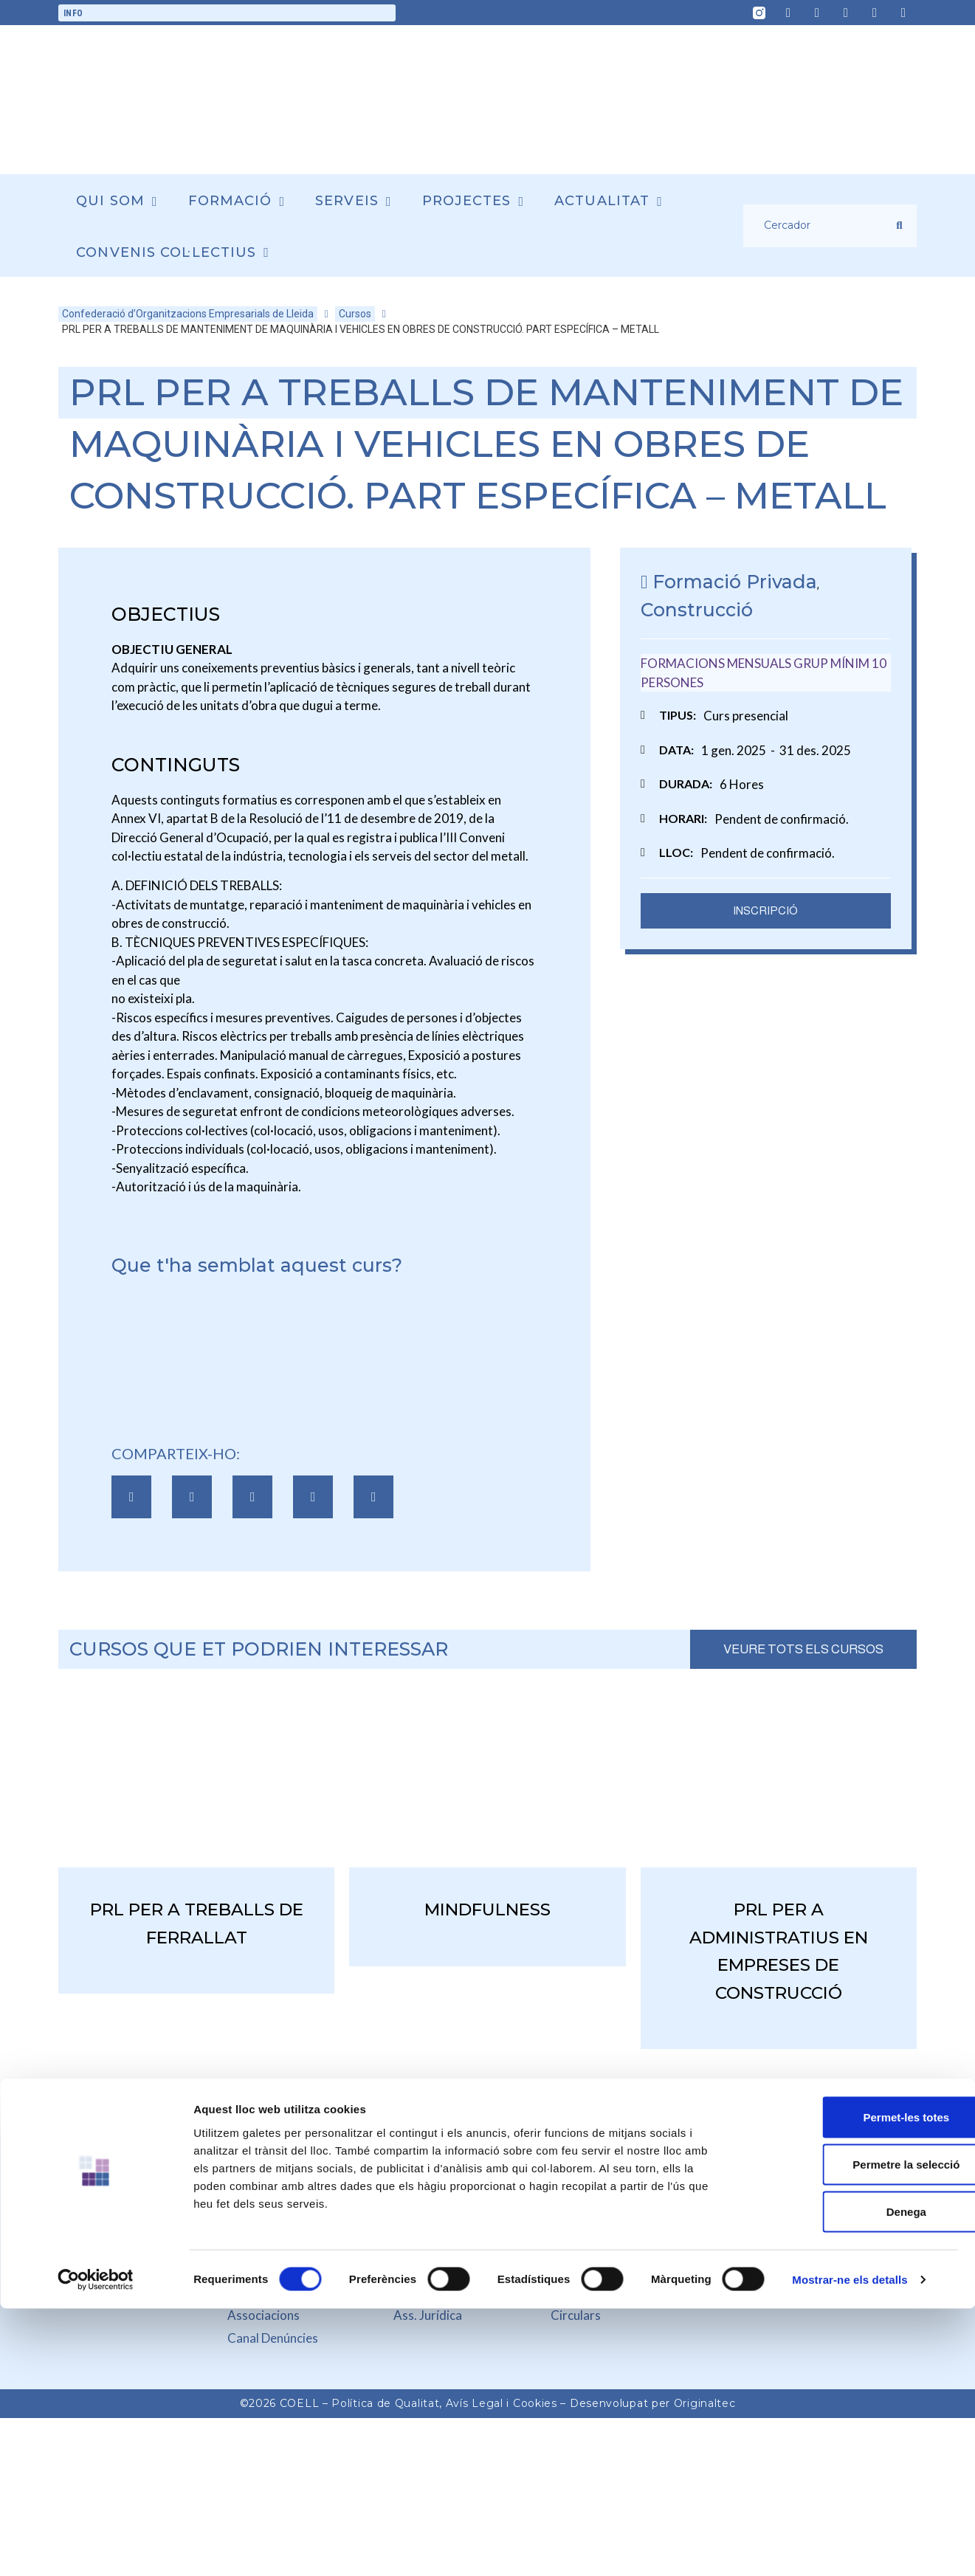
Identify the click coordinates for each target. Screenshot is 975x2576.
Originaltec (705, 2403)
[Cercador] (819, 225)
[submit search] (899, 225)
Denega (852, 2168)
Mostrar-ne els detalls (849, 2225)
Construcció (697, 610)
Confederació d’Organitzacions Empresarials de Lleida (188, 314)
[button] (131, 1496)
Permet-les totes (852, 2073)
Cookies (535, 2403)
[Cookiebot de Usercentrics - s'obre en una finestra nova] (95, 2225)
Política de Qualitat (385, 2403)
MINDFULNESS (487, 1909)
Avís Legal (474, 2403)
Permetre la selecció (851, 2121)
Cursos (355, 314)
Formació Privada (734, 582)
